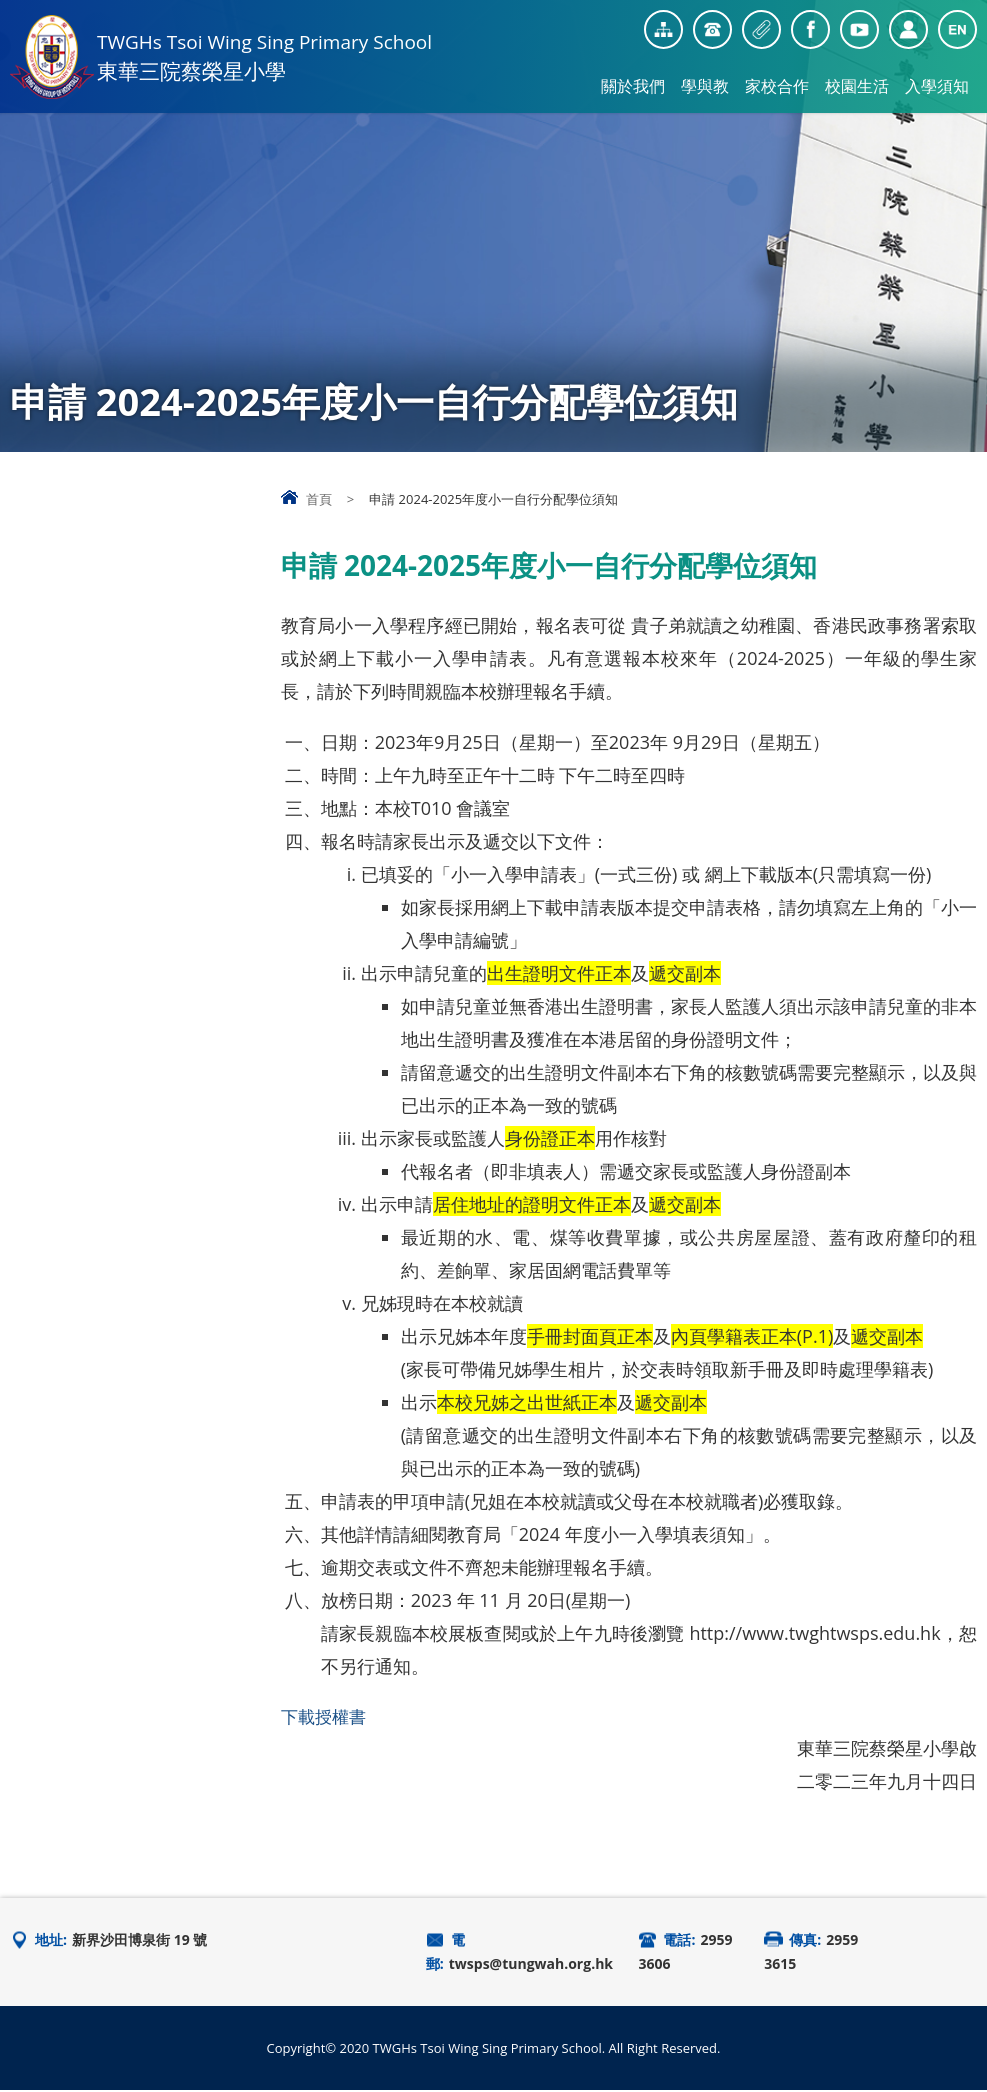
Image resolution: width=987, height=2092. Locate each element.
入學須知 (937, 86)
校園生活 (857, 86)
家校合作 (777, 86)
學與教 (705, 86)
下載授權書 (326, 1717)
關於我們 (633, 86)
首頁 (319, 499)
